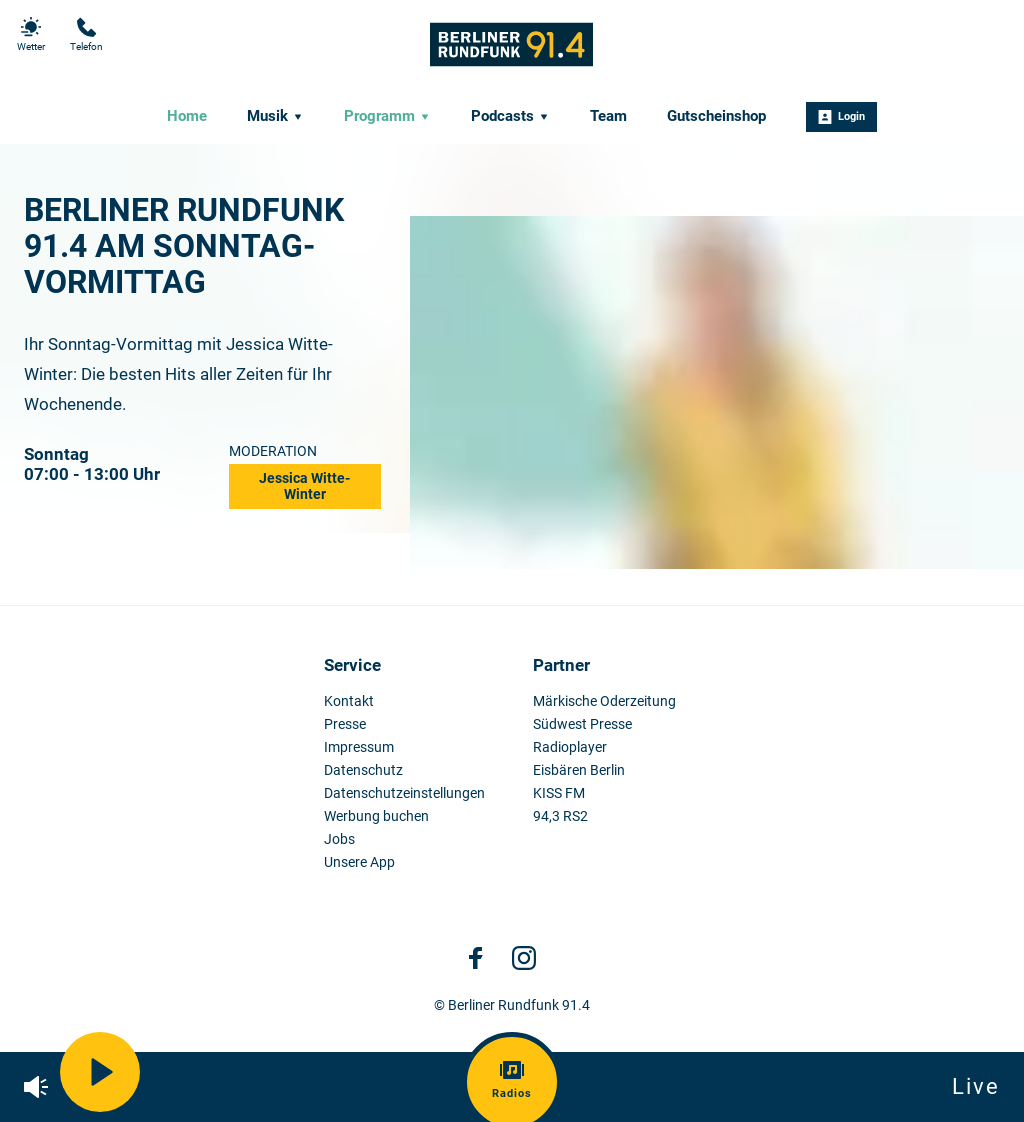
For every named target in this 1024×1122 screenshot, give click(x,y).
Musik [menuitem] (275, 116)
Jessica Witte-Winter (304, 486)
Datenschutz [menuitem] (363, 770)
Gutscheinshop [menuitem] (716, 116)
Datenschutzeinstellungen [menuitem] (404, 793)
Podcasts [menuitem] (510, 116)
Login (841, 117)
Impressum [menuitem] (359, 747)
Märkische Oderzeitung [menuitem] (604, 701)
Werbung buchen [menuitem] (376, 816)
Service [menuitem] (352, 665)
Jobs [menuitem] (339, 839)
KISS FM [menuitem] (559, 793)
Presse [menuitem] (345, 724)
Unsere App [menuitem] (359, 862)
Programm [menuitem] (387, 116)
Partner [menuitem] (561, 665)
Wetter (31, 34)
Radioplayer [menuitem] (570, 747)
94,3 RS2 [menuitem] (560, 816)
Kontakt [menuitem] (349, 701)
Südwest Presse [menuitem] (582, 724)
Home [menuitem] (187, 116)
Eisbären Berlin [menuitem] (579, 770)
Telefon (86, 34)
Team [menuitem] (608, 116)
